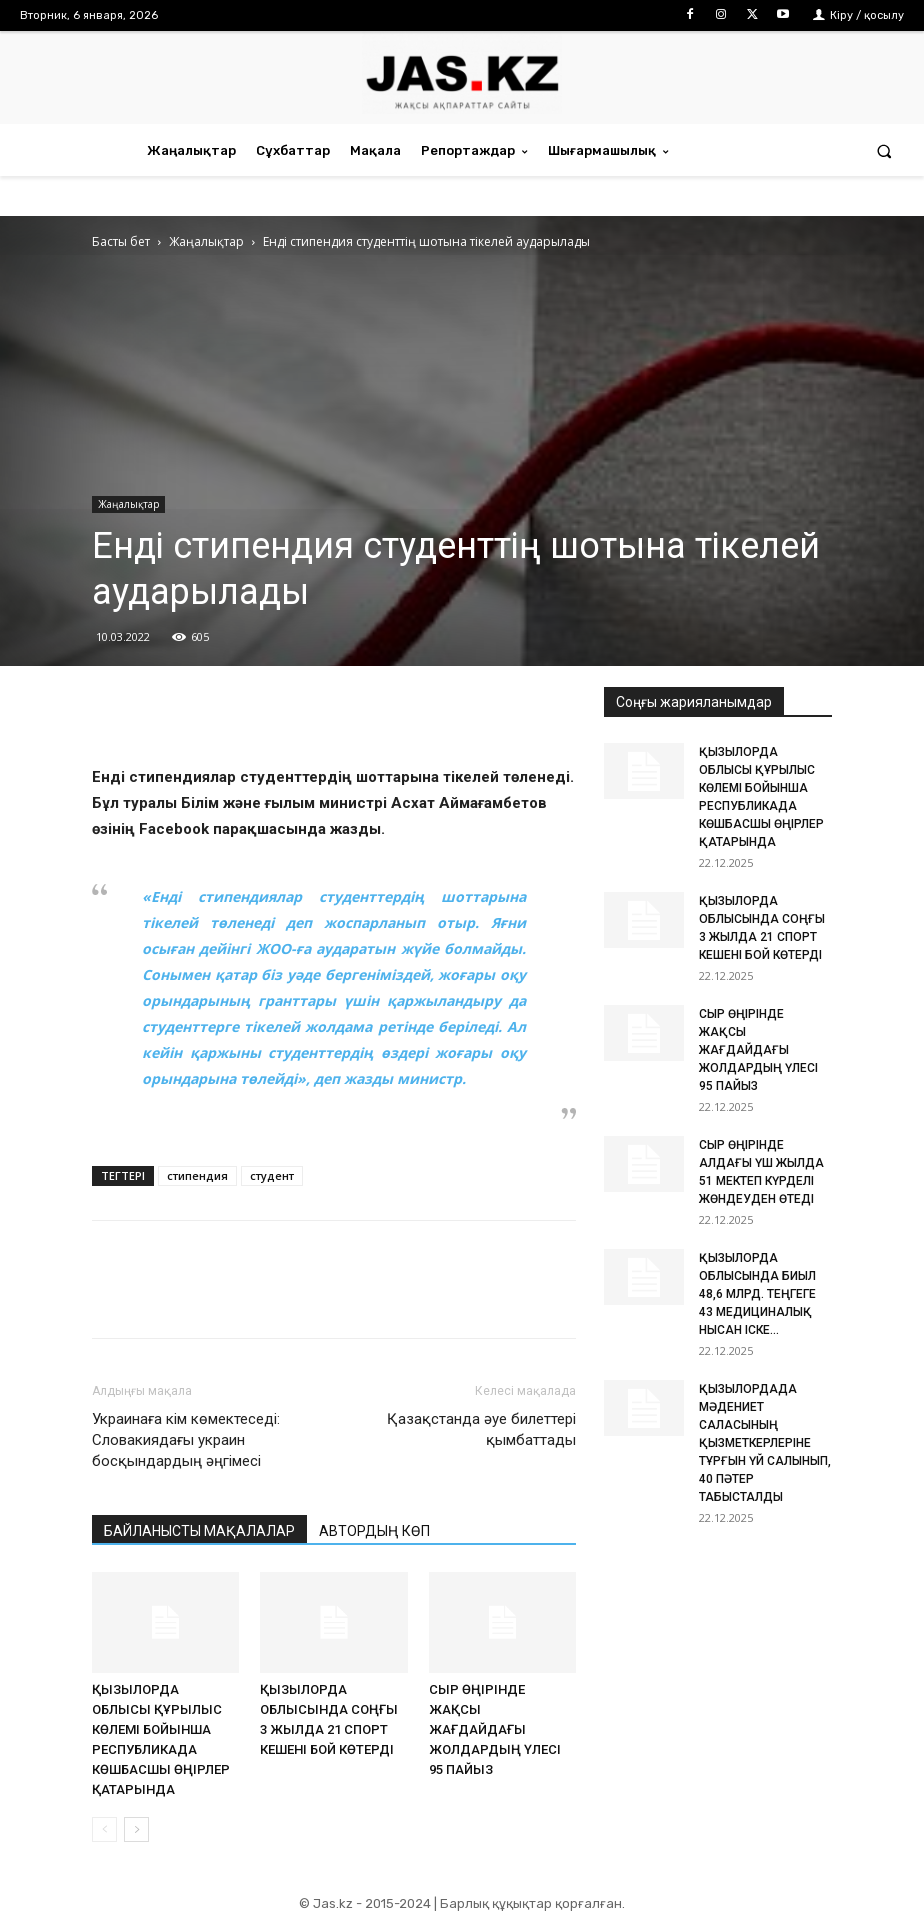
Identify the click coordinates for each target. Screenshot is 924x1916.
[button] (884, 150)
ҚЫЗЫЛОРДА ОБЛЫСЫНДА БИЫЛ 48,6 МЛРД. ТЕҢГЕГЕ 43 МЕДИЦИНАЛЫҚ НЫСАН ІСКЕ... (757, 1294)
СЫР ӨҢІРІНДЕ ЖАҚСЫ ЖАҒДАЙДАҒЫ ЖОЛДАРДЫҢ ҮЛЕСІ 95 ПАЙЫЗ (495, 1729)
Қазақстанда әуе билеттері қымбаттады (481, 1429)
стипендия (197, 1175)
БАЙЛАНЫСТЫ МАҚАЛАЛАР (199, 1531)
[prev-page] (104, 1829)
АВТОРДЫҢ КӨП (374, 1531)
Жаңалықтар (206, 241)
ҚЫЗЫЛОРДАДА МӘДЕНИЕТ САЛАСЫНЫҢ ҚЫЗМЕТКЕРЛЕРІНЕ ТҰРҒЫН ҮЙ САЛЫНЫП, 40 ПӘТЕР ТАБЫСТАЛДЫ (765, 1443)
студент (272, 1175)
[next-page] (136, 1829)
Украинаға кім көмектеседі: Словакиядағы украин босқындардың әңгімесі (186, 1440)
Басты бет (121, 241)
